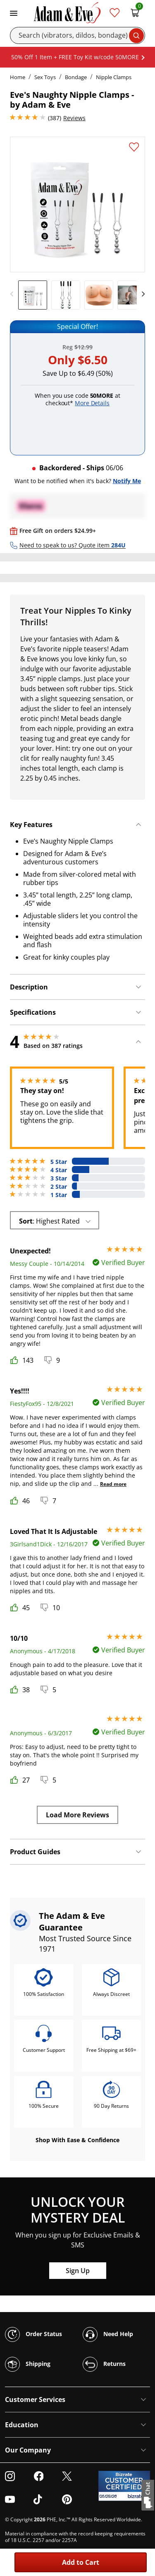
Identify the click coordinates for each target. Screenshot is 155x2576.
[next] (141, 294)
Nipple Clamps (113, 77)
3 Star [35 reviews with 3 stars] (58, 1178)
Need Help (108, 2334)
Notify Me (127, 481)
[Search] (77, 35)
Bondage (76, 77)
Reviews (74, 118)
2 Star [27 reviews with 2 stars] (58, 1187)
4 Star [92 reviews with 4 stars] (58, 1170)
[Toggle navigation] (13, 12)
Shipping (27, 2364)
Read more (113, 1484)
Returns (104, 2364)
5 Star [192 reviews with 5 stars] (58, 1162)
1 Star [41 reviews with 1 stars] (58, 1195)
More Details (92, 403)
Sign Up (78, 2270)
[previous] (14, 294)
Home (17, 77)
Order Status (33, 2334)
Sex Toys (45, 77)
